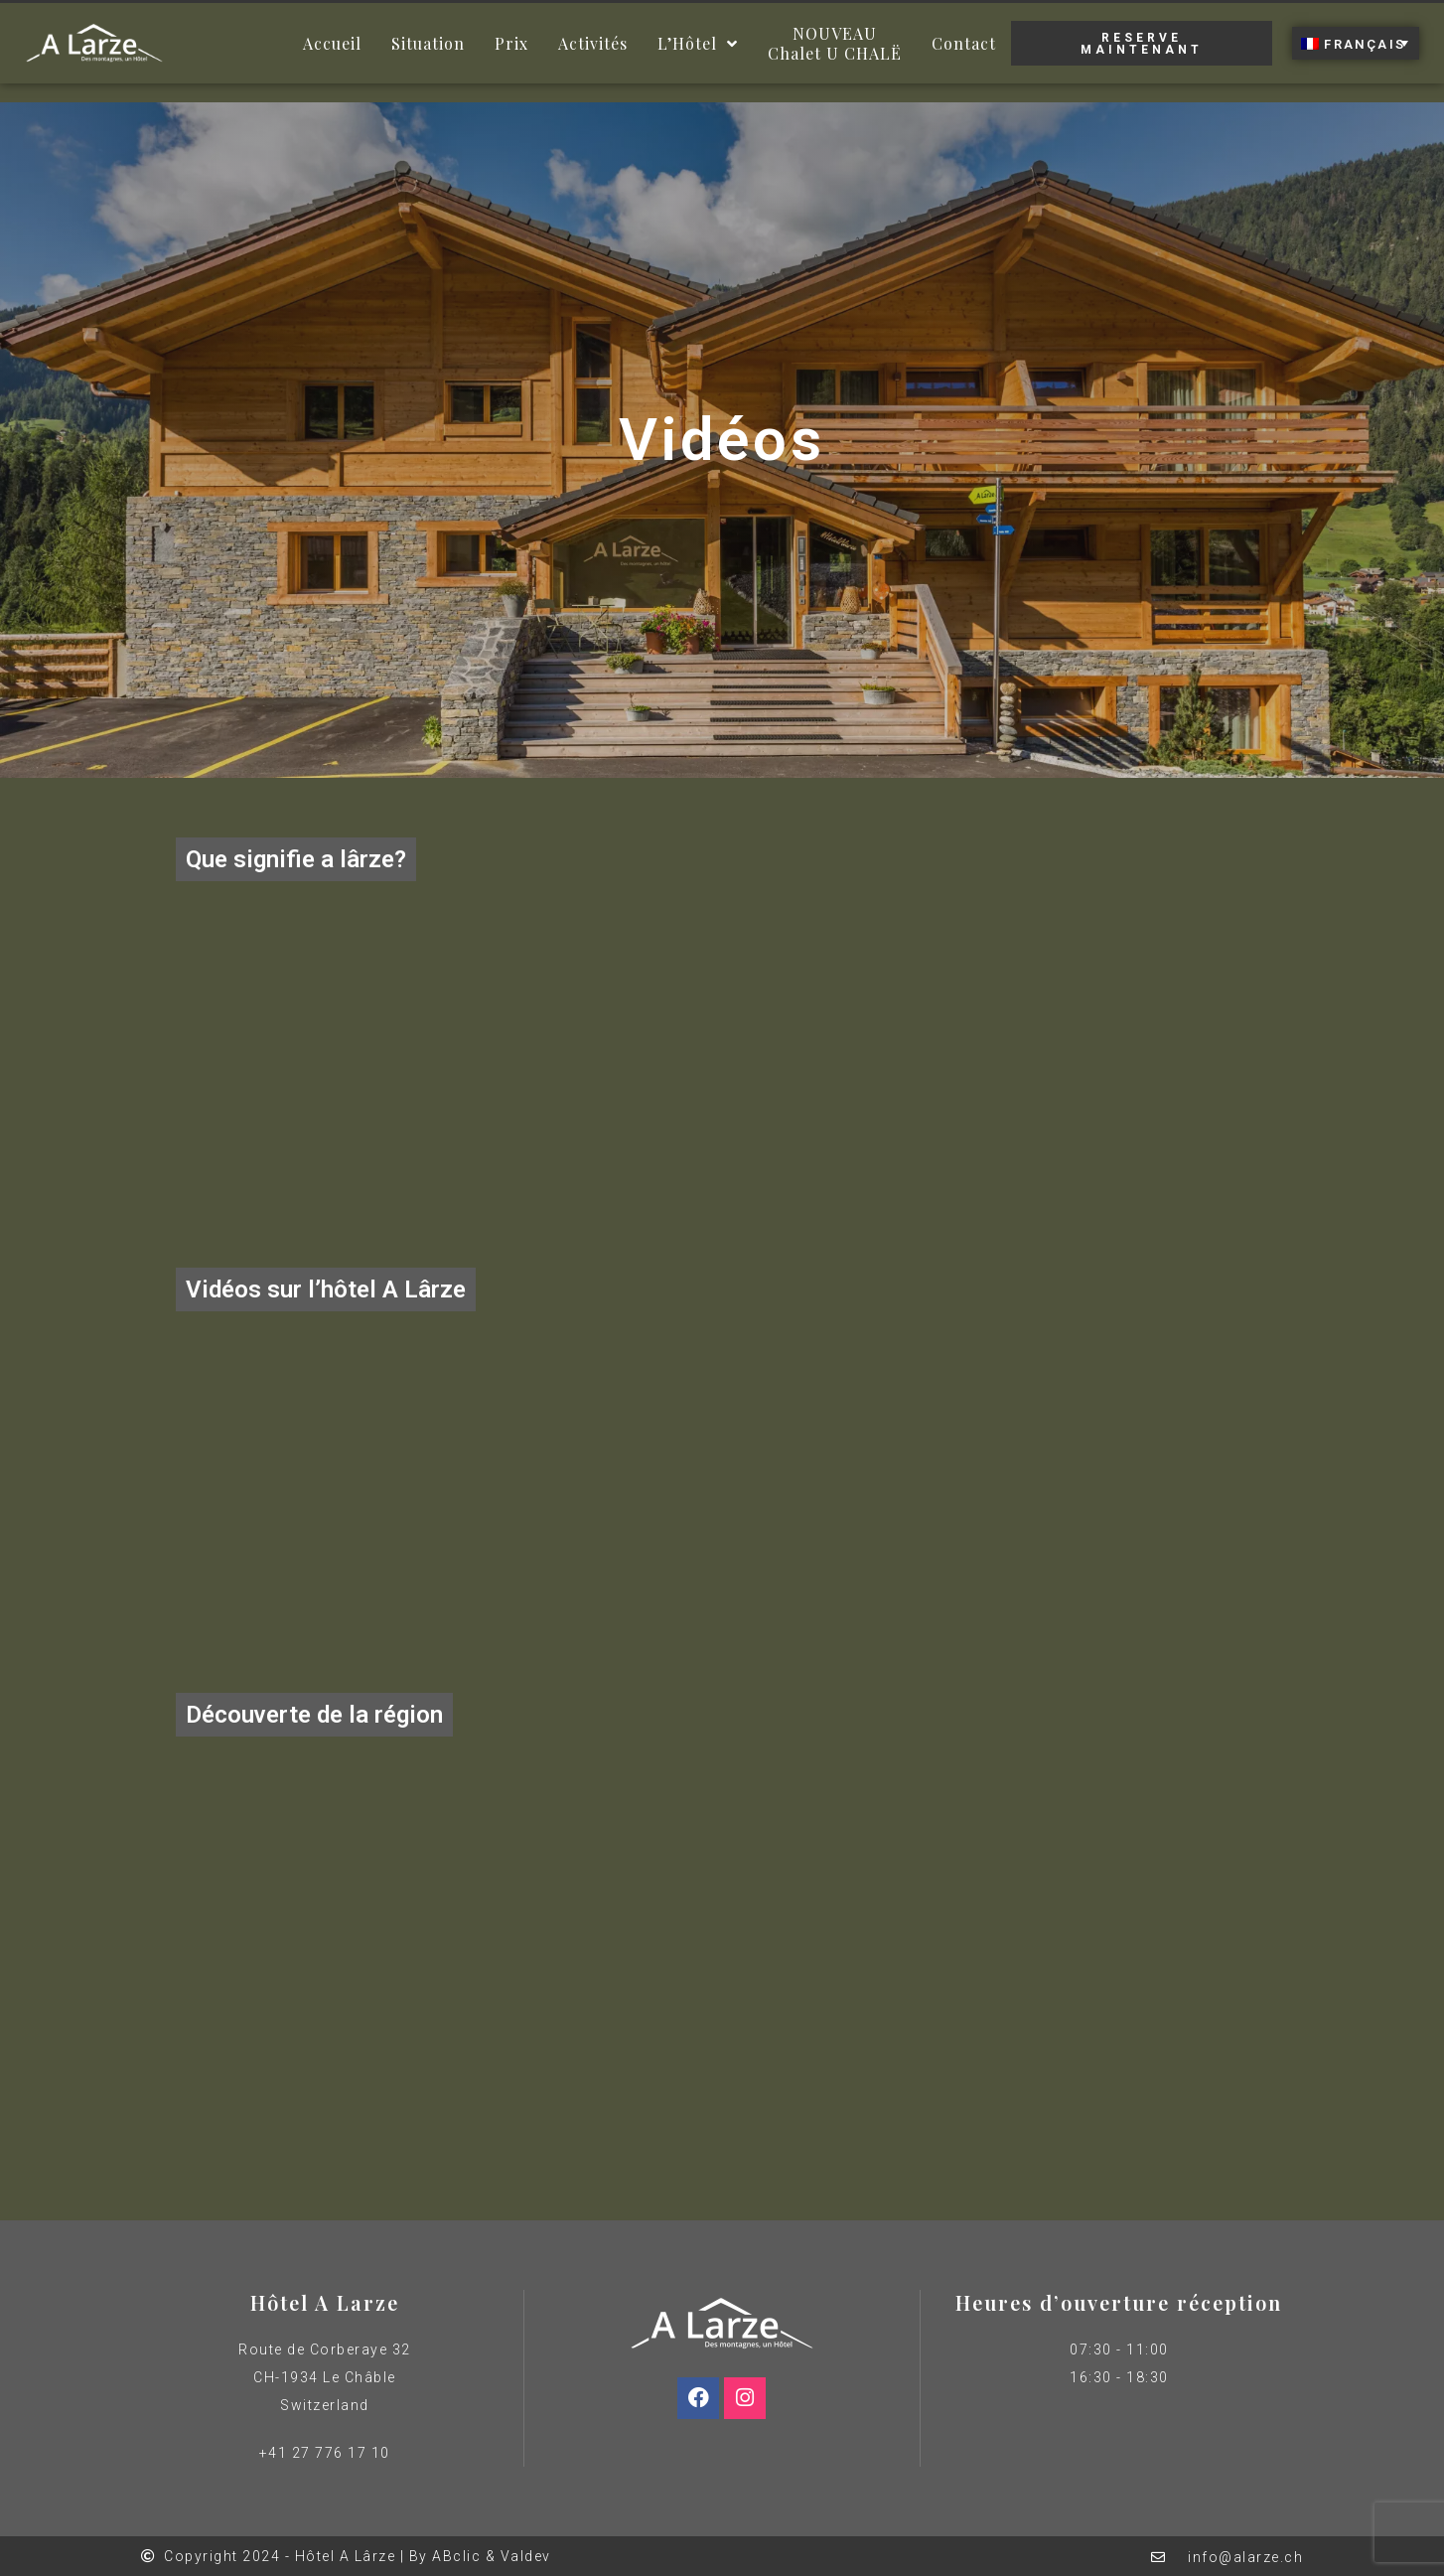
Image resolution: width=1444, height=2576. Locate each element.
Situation (428, 43)
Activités (593, 43)
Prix (511, 43)
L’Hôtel (697, 44)
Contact (964, 43)
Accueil (332, 43)
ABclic (456, 2556)
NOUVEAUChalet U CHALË (835, 43)
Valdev (526, 2556)
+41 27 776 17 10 (324, 2453)
